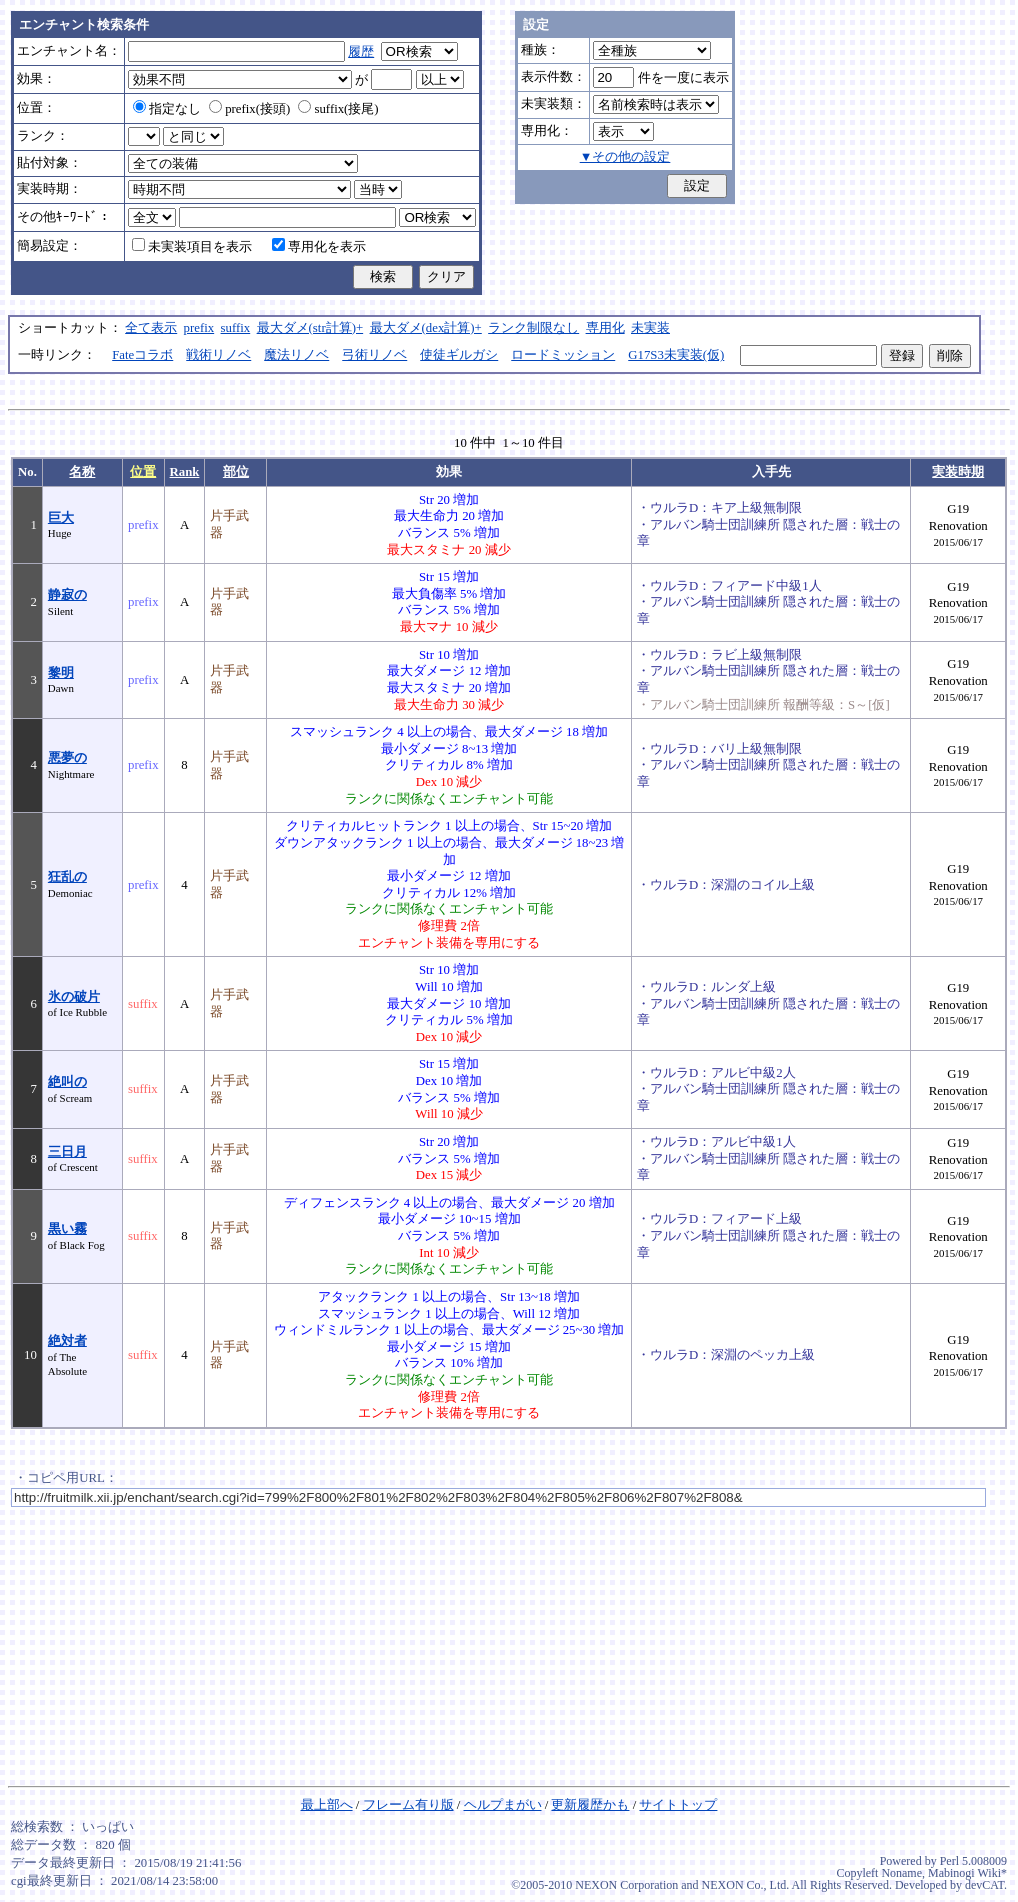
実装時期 (958, 472)
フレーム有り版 (408, 1805)
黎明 (61, 673)
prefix (199, 328)
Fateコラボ (142, 355)
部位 (236, 472)
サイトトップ (678, 1805)
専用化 (605, 328)
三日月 (67, 1152)
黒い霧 (67, 1229)
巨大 (61, 518)
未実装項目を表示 (192, 247)
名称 (82, 472)
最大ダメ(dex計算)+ (426, 328)
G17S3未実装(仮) (676, 355)
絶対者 (67, 1341)
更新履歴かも (590, 1805)
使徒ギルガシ (459, 355)
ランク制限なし (533, 328)
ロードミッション (563, 355)
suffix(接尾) (338, 109)
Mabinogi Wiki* (967, 1873)
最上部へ (327, 1805)
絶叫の (67, 1082)
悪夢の (67, 758)
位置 (143, 472)
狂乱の (67, 877)
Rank (185, 472)
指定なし (167, 109)
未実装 (650, 328)
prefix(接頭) (249, 109)
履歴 (361, 52)
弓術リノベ (374, 355)
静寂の (67, 595)
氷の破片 (74, 997)
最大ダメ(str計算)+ (310, 328)
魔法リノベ (296, 355)
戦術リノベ (218, 355)
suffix (236, 328)
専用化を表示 (319, 247)
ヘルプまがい (503, 1805)
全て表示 (151, 328)
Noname (901, 1873)
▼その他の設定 (625, 157)
